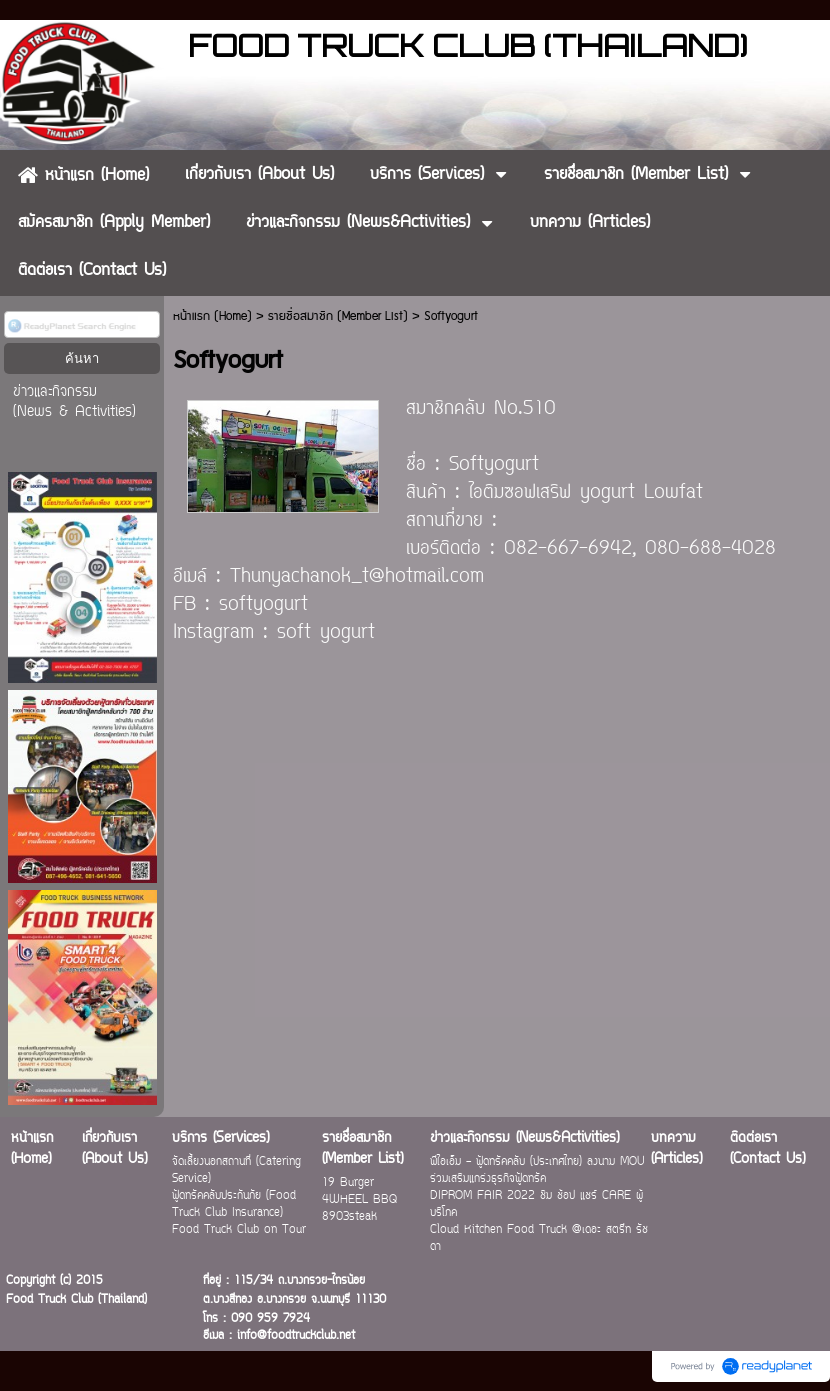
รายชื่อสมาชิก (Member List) (338, 316)
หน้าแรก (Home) (212, 316)
